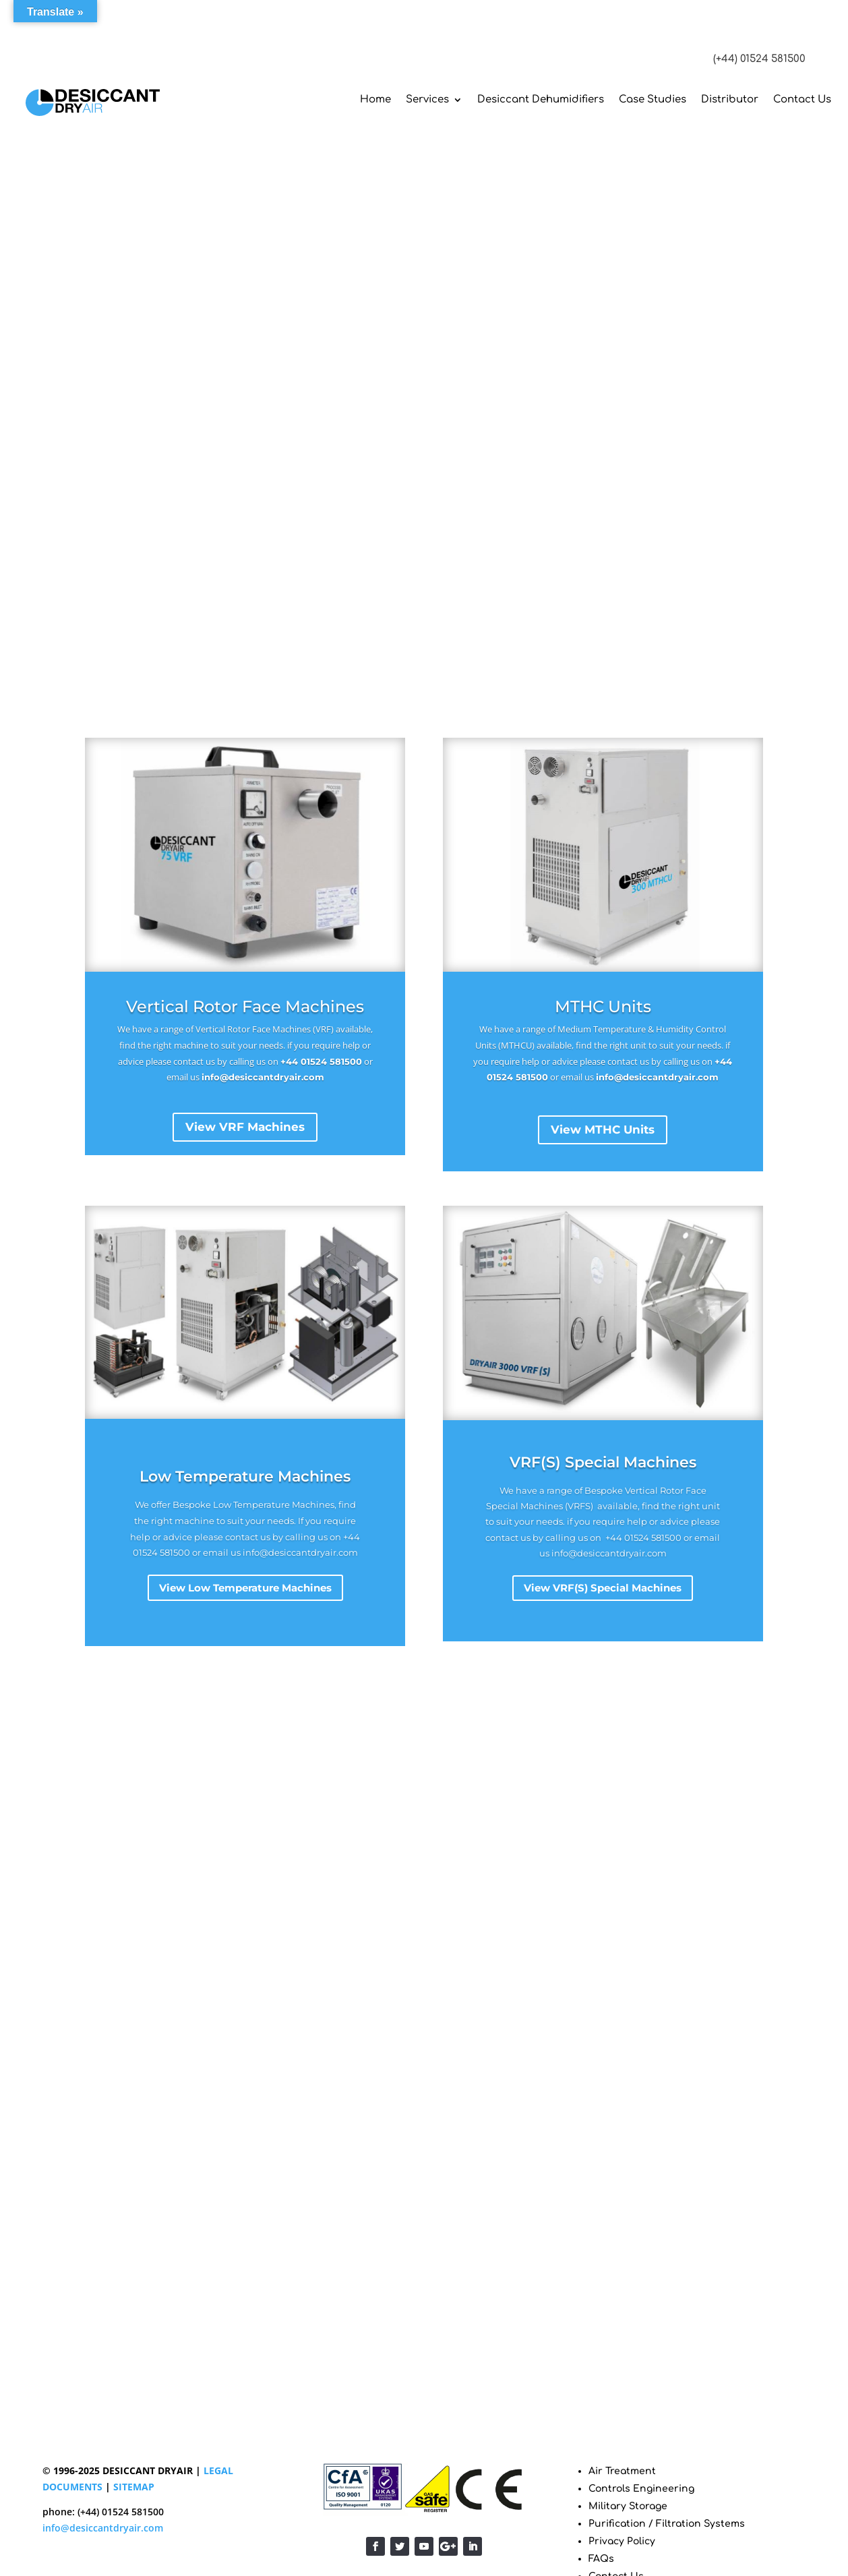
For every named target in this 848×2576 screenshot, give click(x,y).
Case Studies (652, 99)
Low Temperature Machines (245, 1476)
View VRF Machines (245, 1127)
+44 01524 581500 (321, 1061)
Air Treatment (622, 2471)
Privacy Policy (621, 2541)
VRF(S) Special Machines (603, 1462)
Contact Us (802, 99)
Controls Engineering (641, 2489)
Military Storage (627, 2506)
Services (427, 99)
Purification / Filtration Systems (666, 2524)
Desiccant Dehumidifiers (540, 99)
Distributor (729, 99)
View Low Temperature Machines (245, 1587)
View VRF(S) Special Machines (603, 1587)
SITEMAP (133, 2486)
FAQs (601, 2559)
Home (375, 99)
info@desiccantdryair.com (263, 1077)
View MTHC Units (603, 1129)
